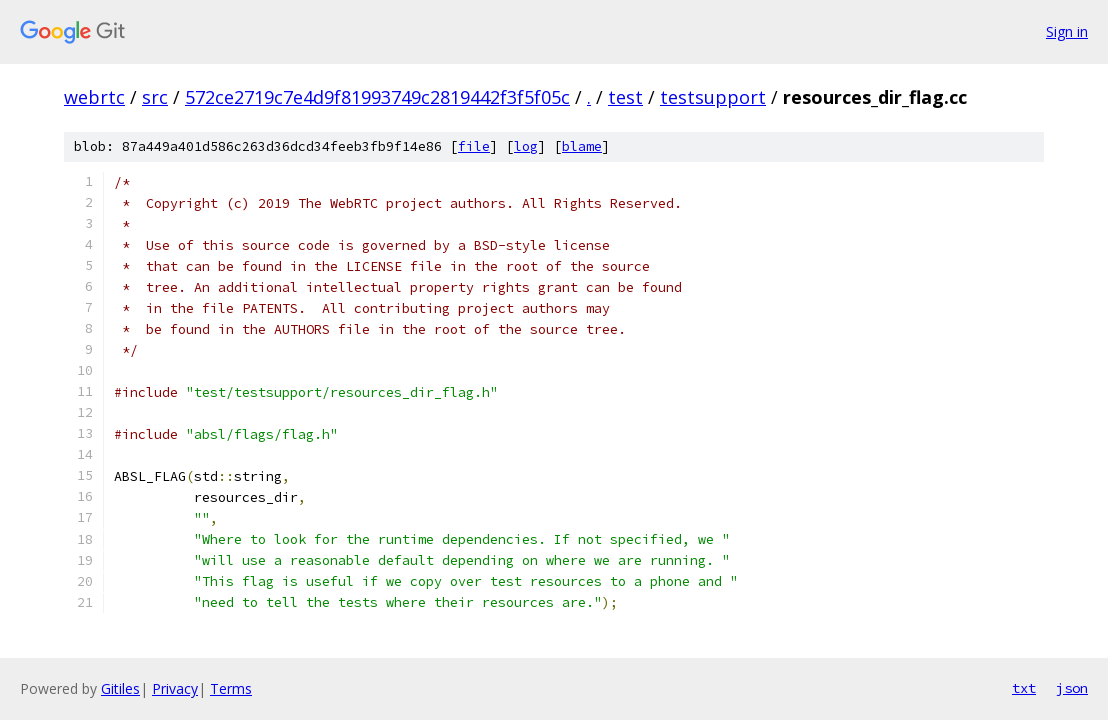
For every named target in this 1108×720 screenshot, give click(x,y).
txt (1024, 688)
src (155, 97)
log (526, 146)
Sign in (1067, 31)
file (474, 146)
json (1072, 688)
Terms (231, 688)
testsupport (713, 97)
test (625, 97)
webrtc (94, 97)
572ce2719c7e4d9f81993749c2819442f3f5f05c (377, 97)
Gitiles (120, 688)
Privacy (175, 688)
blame (582, 146)
